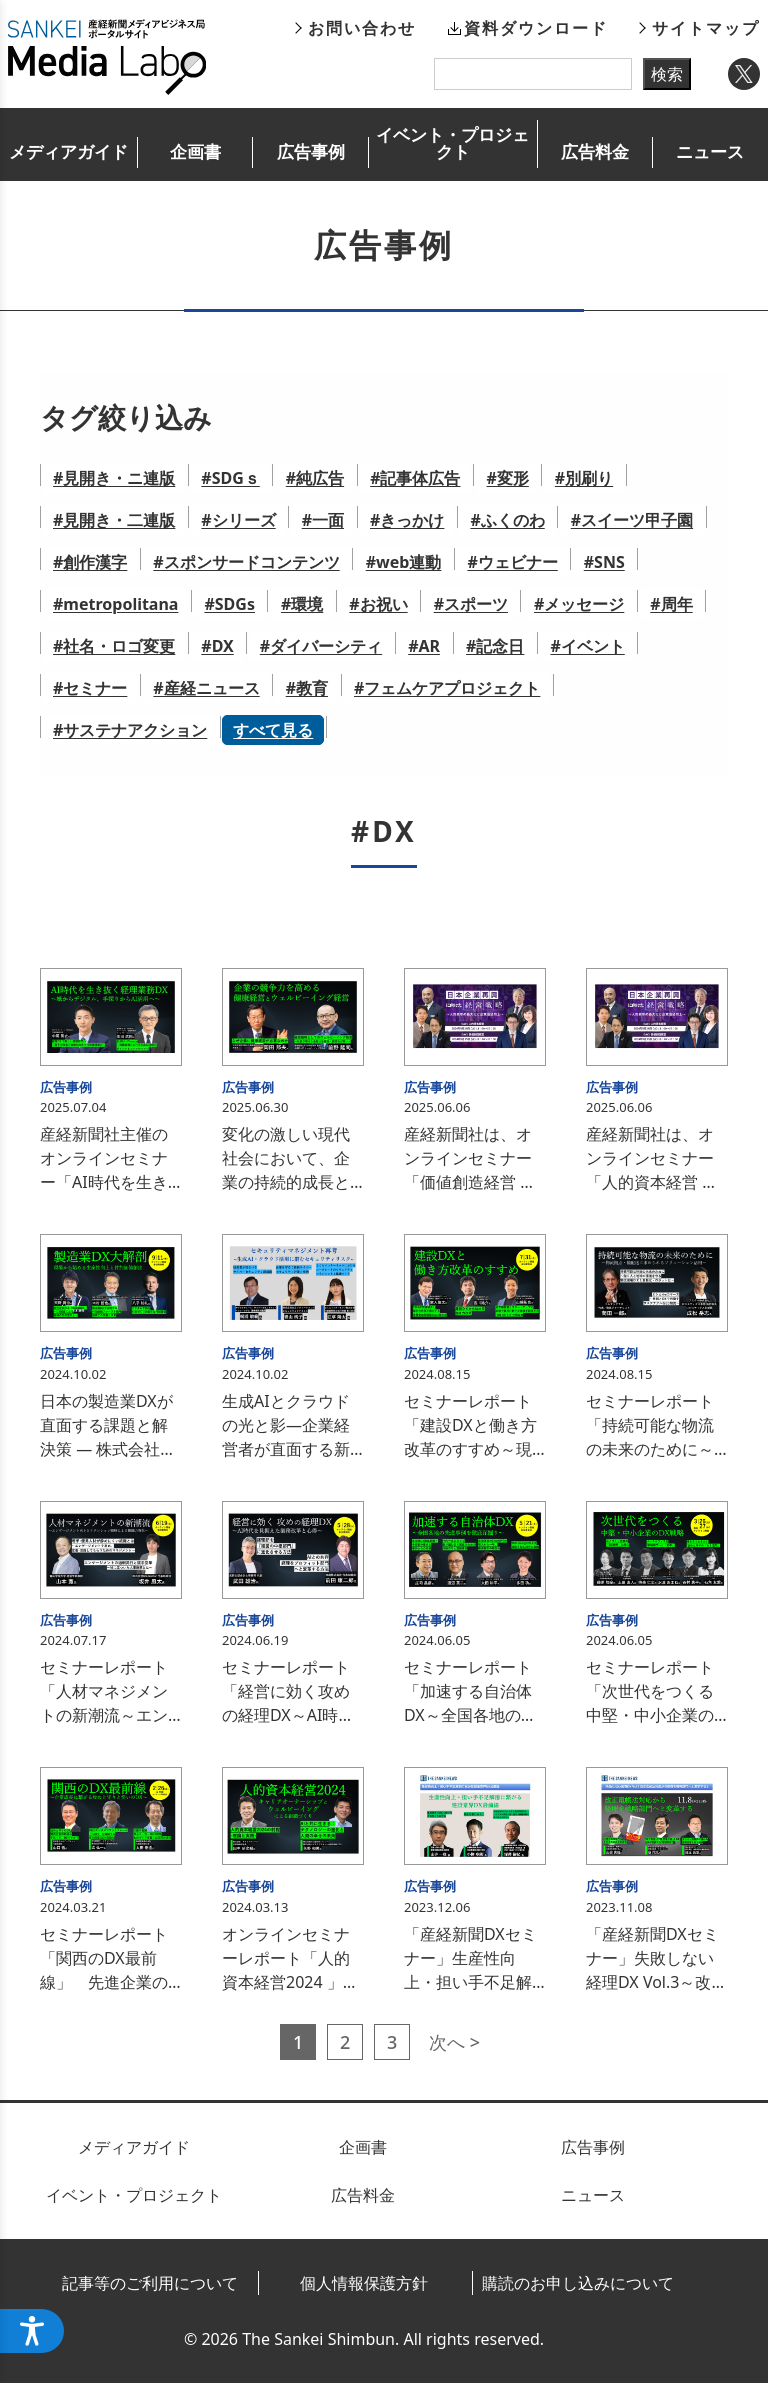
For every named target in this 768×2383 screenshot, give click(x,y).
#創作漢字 (90, 562)
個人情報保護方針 (364, 2283)
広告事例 (311, 151)
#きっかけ (407, 520)
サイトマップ (706, 28)
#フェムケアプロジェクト (447, 688)
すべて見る (273, 730)
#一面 (323, 520)
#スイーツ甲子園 (632, 520)
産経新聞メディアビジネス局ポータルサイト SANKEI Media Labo (107, 57)
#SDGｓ (230, 478)
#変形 (507, 478)
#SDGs (229, 604)
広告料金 (595, 151)
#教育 (307, 688)
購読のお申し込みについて (578, 2283)
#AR (424, 646)
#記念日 (495, 646)
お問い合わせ (362, 28)
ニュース (710, 151)
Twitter (744, 74)
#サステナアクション (130, 730)
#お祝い (378, 604)
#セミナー (90, 688)
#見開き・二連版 (114, 520)
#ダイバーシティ (321, 646)
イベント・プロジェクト (452, 143)
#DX (217, 646)
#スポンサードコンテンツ (246, 562)
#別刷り (584, 478)
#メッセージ (579, 604)
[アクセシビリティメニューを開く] (32, 2331)
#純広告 (315, 478)
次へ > (454, 2042)
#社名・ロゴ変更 (114, 646)
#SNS (604, 562)
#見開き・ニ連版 (114, 478)
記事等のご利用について (150, 2283)
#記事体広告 (415, 478)
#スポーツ (471, 604)
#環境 (302, 604)
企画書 (195, 151)
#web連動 (404, 562)
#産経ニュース (206, 688)
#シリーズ (238, 520)
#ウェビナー (512, 562)
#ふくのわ (507, 520)
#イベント (587, 646)
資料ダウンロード (536, 28)
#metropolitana (115, 604)
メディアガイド (68, 151)
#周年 (671, 604)
